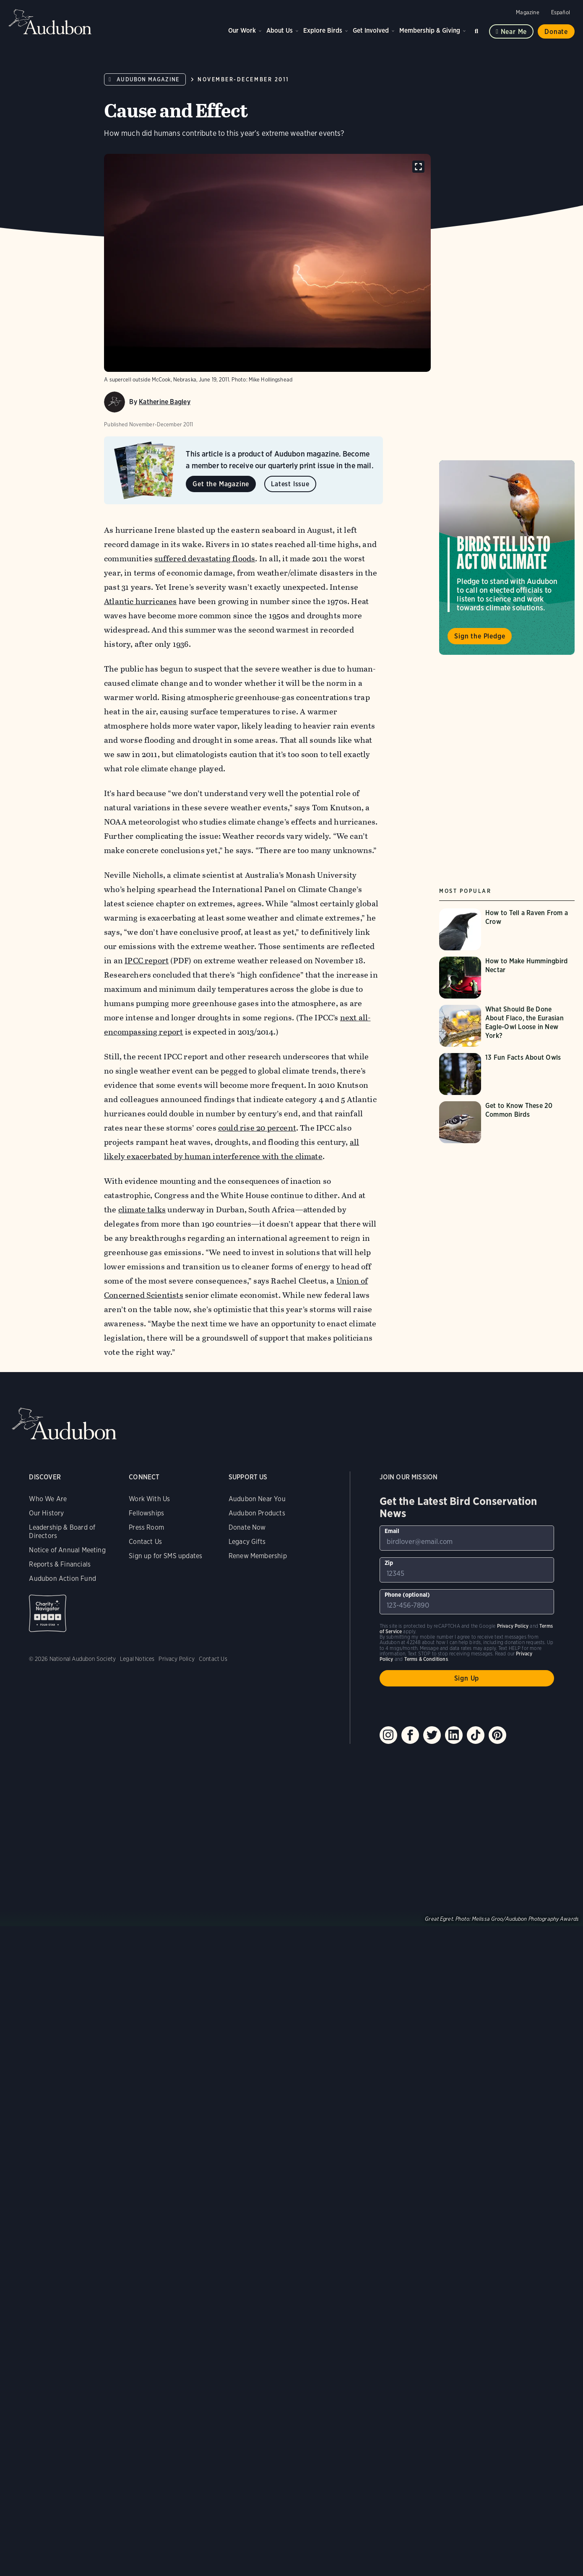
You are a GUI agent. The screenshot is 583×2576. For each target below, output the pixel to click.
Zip (389, 1563)
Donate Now (247, 1527)
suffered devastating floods (205, 559)
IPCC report (147, 961)
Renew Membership (258, 1556)
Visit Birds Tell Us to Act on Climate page (507, 557)
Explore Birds (322, 30)
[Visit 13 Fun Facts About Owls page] (507, 1074)
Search (478, 29)
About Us (279, 30)
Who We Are (48, 1499)
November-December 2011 (243, 79)
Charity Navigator (47, 1613)
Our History (46, 1513)
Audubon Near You (257, 1499)
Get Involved (371, 30)
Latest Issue (290, 484)
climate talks (142, 1210)
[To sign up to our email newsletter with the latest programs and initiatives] (467, 1538)
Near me (514, 32)
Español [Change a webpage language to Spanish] (560, 12)
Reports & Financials (60, 1564)
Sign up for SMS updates (165, 1556)
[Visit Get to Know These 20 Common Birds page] (507, 1122)
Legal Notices (137, 1658)
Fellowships (146, 1513)
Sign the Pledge (479, 636)
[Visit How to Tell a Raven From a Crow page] (507, 929)
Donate (556, 32)
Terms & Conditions (426, 1659)
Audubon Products (257, 1513)
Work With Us (149, 1499)
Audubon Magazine (148, 79)
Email (392, 1531)
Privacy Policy (177, 1658)
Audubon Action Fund (62, 1578)
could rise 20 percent (257, 1128)
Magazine (527, 12)
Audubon (50, 21)
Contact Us (145, 1542)
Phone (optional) (407, 1595)
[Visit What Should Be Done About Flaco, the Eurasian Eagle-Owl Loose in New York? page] (507, 1026)
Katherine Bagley (164, 402)
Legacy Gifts (247, 1542)
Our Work (242, 30)
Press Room (146, 1527)
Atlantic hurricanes (140, 601)
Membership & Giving (429, 30)
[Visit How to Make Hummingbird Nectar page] (507, 978)
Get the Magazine (221, 484)
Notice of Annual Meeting (67, 1550)
